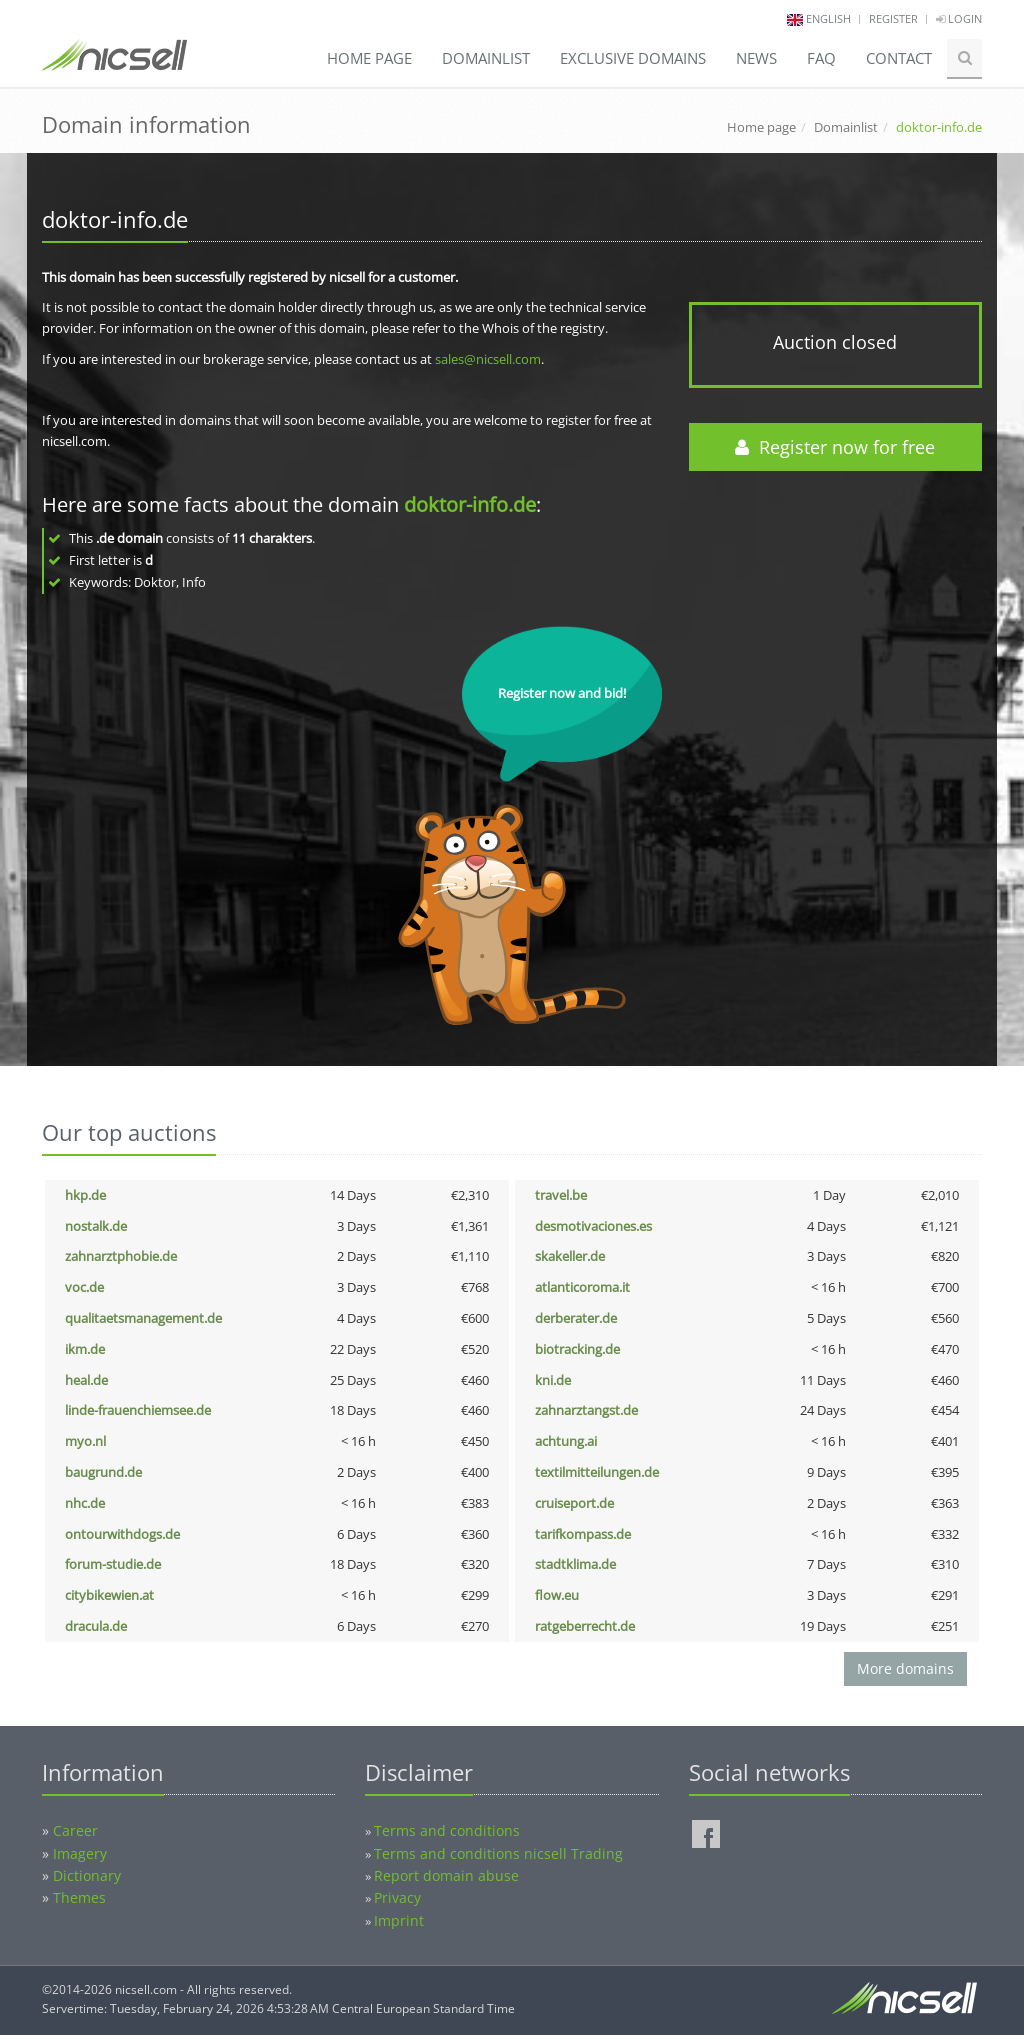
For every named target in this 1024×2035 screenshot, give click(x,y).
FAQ (821, 58)
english (828, 18)
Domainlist (486, 58)
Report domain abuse (446, 1875)
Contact (899, 58)
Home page (369, 58)
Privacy (397, 1897)
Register (893, 18)
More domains (905, 1668)
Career (75, 1830)
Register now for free (835, 447)
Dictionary (87, 1875)
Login (959, 18)
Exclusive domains (633, 58)
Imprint (399, 1920)
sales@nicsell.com (488, 359)
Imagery (80, 1853)
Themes (79, 1897)
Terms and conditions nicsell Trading (498, 1853)
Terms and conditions (447, 1830)
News (756, 58)
